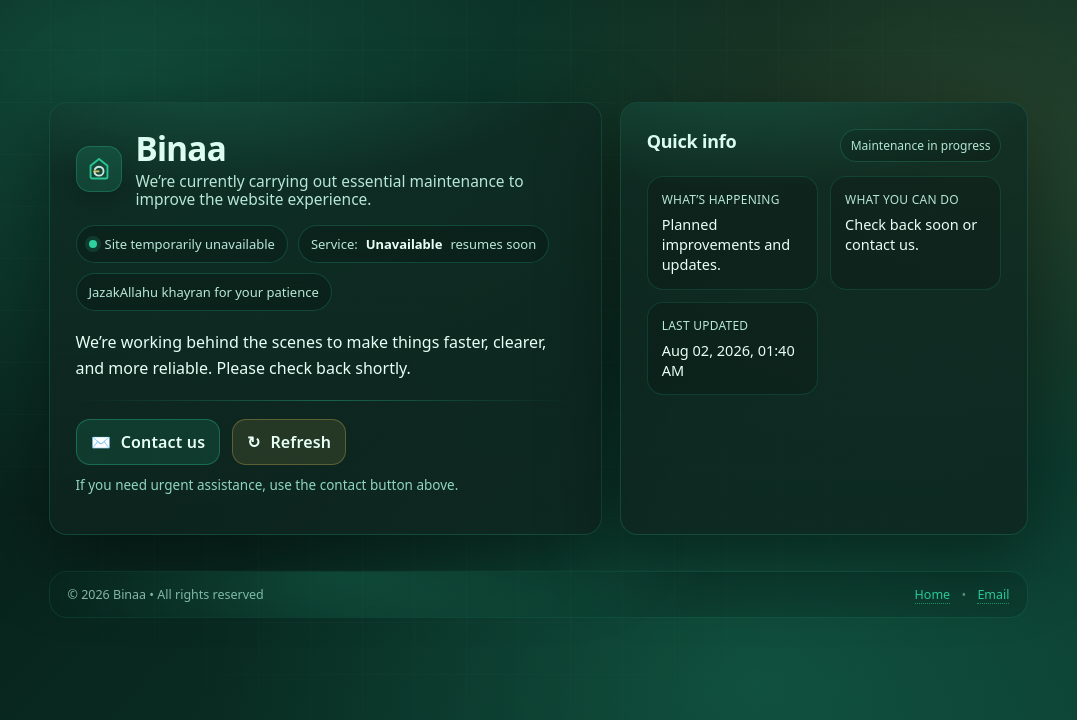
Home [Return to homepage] (933, 594)
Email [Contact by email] (993, 594)
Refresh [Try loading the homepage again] (289, 442)
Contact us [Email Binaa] (148, 442)
